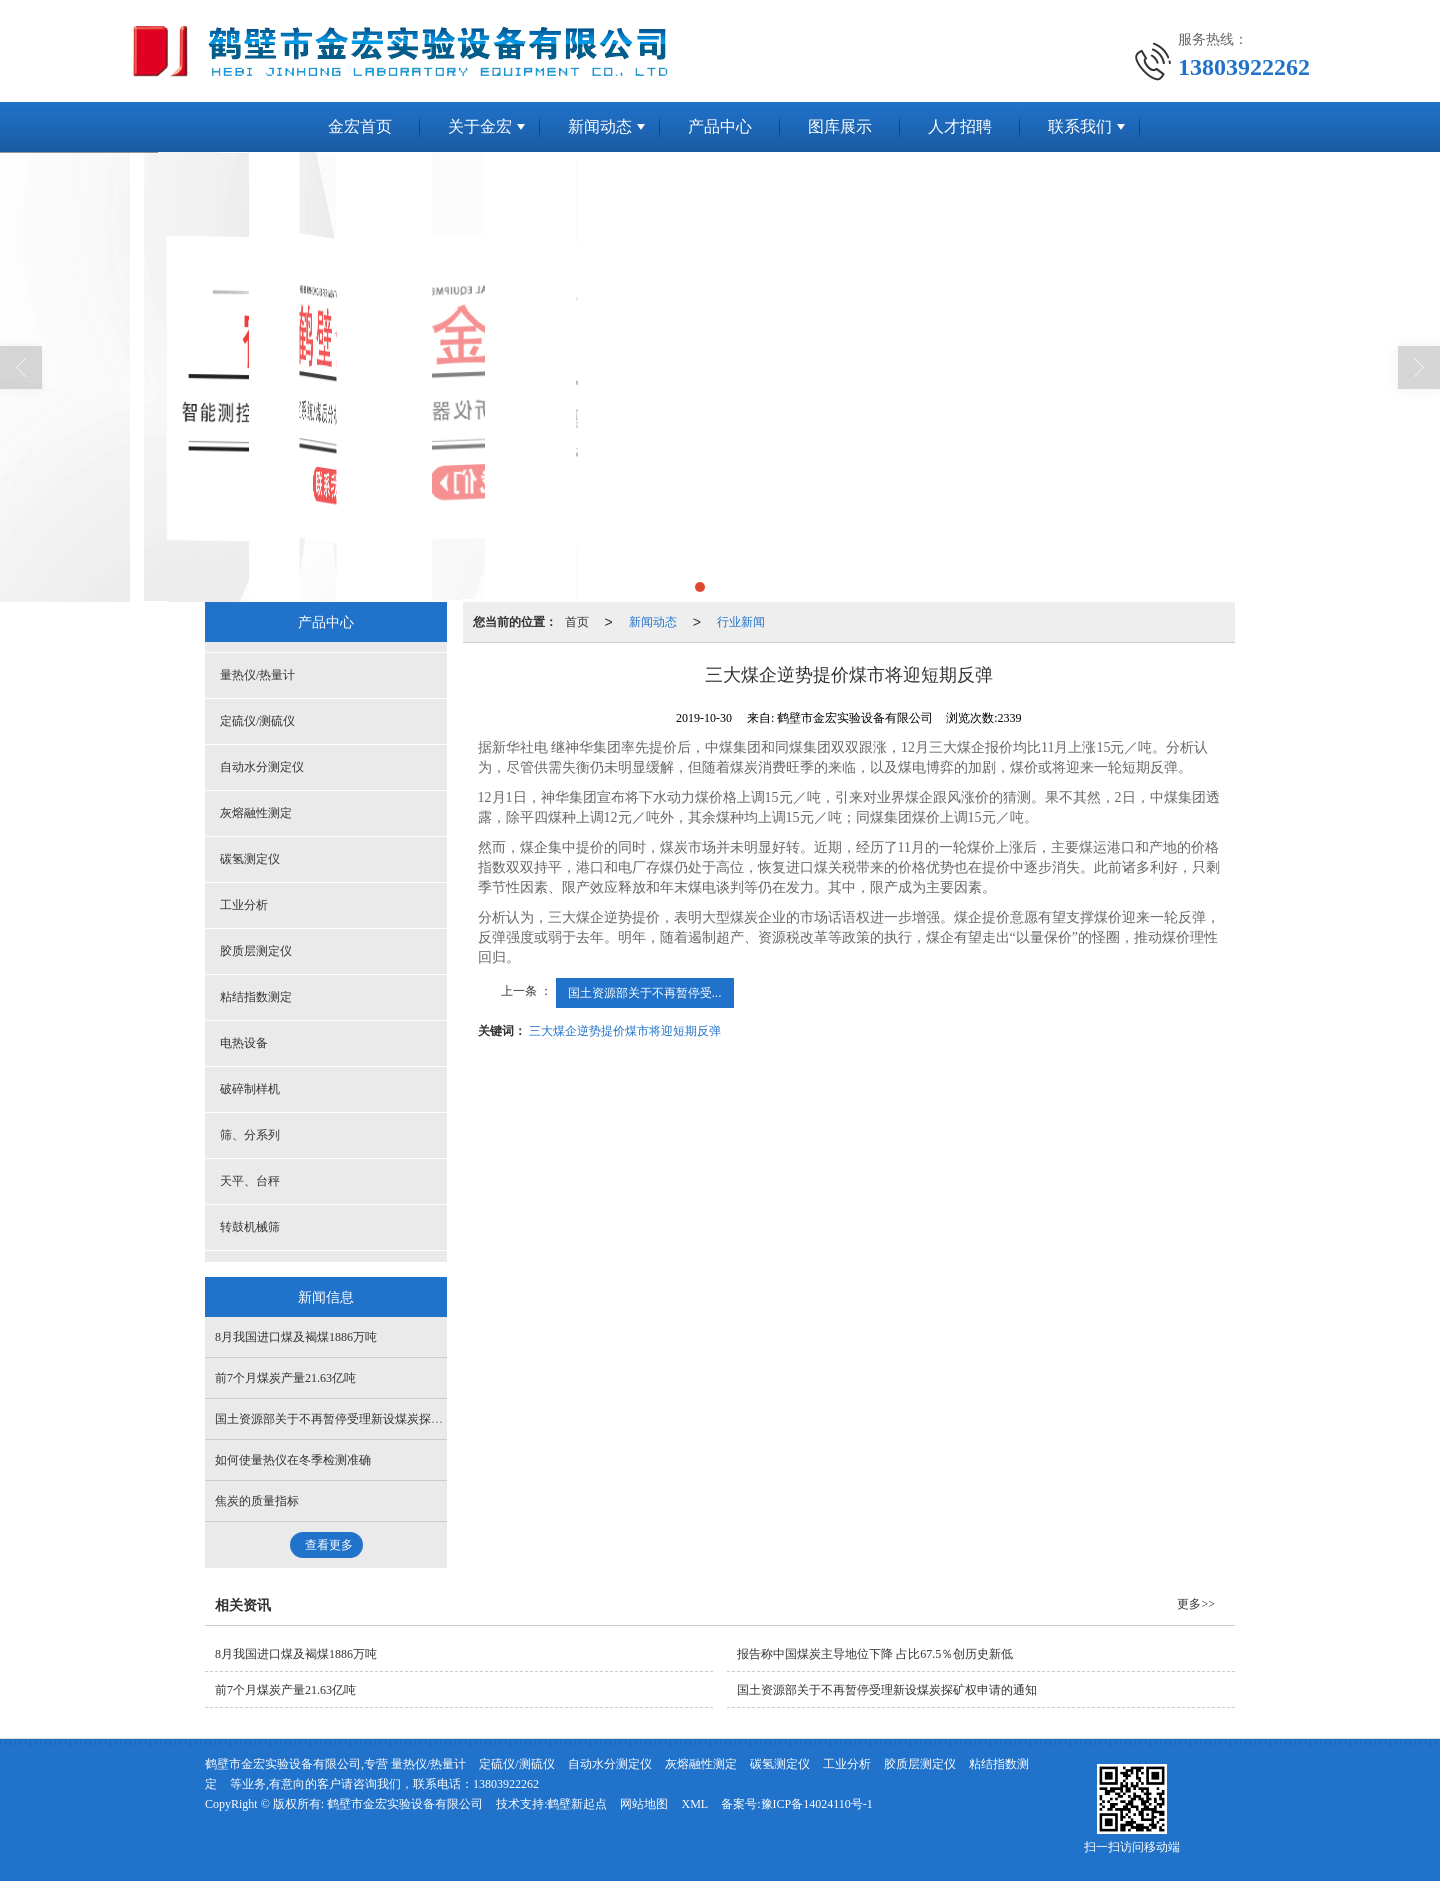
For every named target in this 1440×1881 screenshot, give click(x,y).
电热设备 (244, 1043)
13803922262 (506, 1784)
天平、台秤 (250, 1181)
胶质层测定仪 (256, 951)
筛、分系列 (250, 1135)
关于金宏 (480, 126)
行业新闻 (741, 622)
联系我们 (1080, 126)
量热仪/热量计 (257, 675)
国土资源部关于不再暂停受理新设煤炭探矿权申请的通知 (365, 1419)
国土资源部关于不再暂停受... (645, 993)
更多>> (1196, 1604)
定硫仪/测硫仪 (257, 721)
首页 (577, 622)
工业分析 (244, 905)
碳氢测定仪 (250, 859)
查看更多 (329, 1545)
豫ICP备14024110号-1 (817, 1804)
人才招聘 (960, 126)
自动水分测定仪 (262, 767)
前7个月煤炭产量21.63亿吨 (285, 1378)
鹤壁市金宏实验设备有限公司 (405, 1804)
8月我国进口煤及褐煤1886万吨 (296, 1337)
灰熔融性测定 (256, 813)
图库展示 (840, 126)
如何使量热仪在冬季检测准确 (293, 1460)
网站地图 (644, 1804)
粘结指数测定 (256, 997)
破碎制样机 (250, 1089)
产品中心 (720, 126)
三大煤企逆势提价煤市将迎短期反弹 (625, 1031)
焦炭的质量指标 (257, 1501)
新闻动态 (600, 126)
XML (694, 1804)
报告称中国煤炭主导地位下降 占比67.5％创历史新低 (875, 1654)
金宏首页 (360, 126)
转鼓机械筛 (250, 1227)
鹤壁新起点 (577, 1804)
